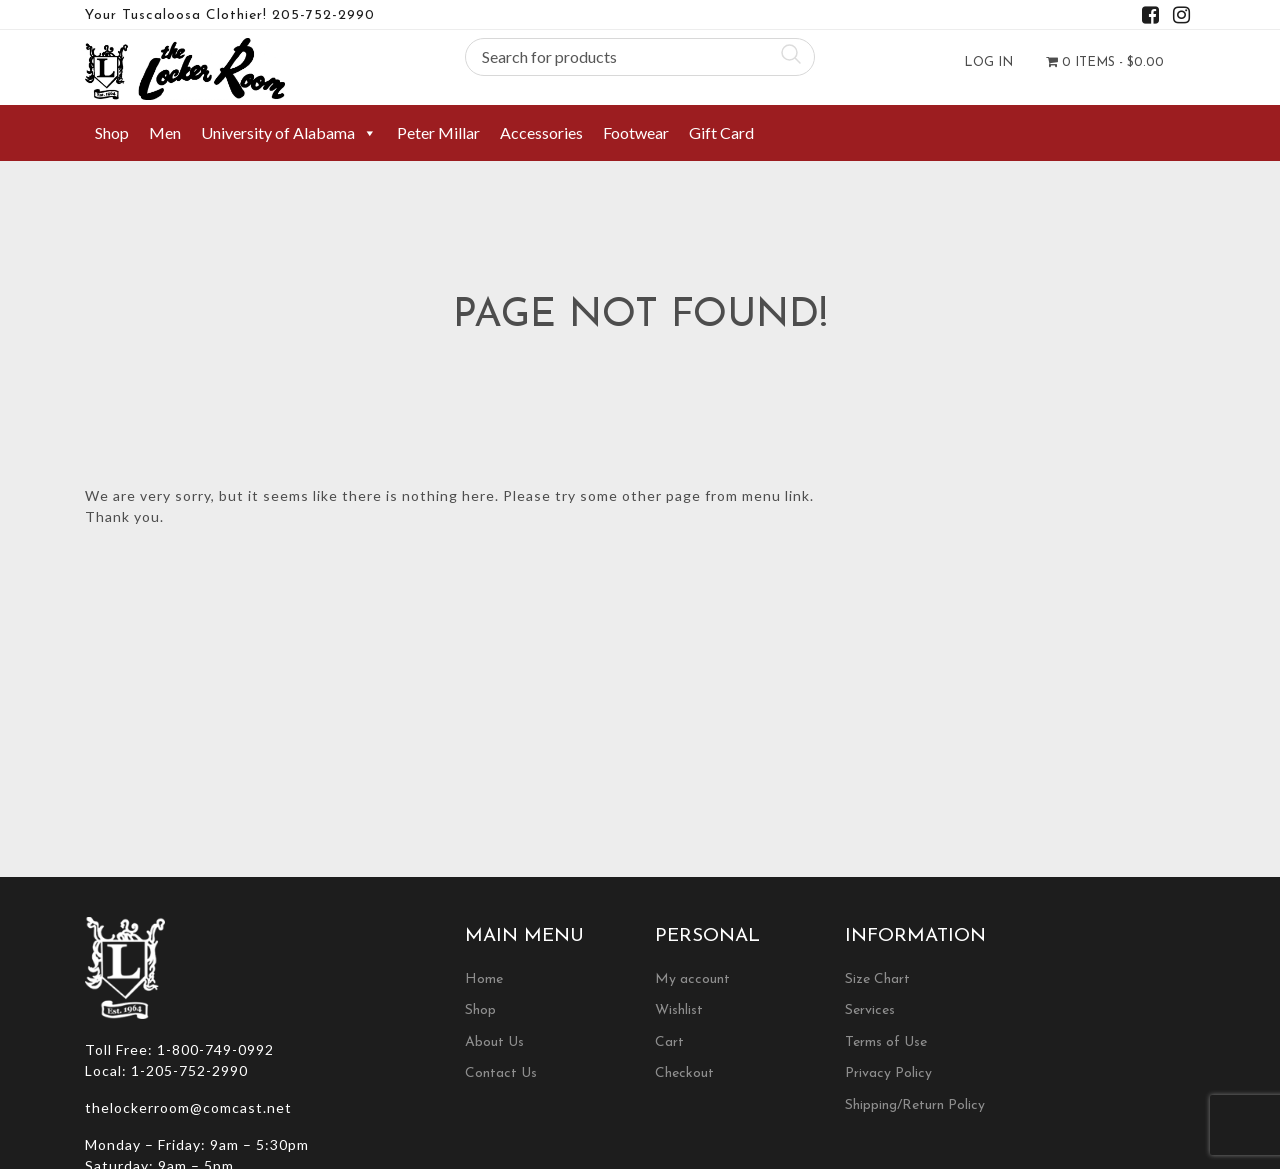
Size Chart (877, 979)
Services (870, 1010)
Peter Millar (438, 132)
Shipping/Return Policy (915, 1105)
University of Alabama (289, 132)
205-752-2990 (323, 15)
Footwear (636, 132)
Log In (988, 62)
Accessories (541, 132)
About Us (494, 1042)
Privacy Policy (888, 1073)
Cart (669, 1042)
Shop (112, 132)
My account (692, 979)
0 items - (1105, 62)
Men (165, 132)
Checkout (684, 1073)
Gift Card (721, 132)
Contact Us (501, 1073)
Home (484, 979)
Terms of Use (886, 1042)
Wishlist (679, 1010)
